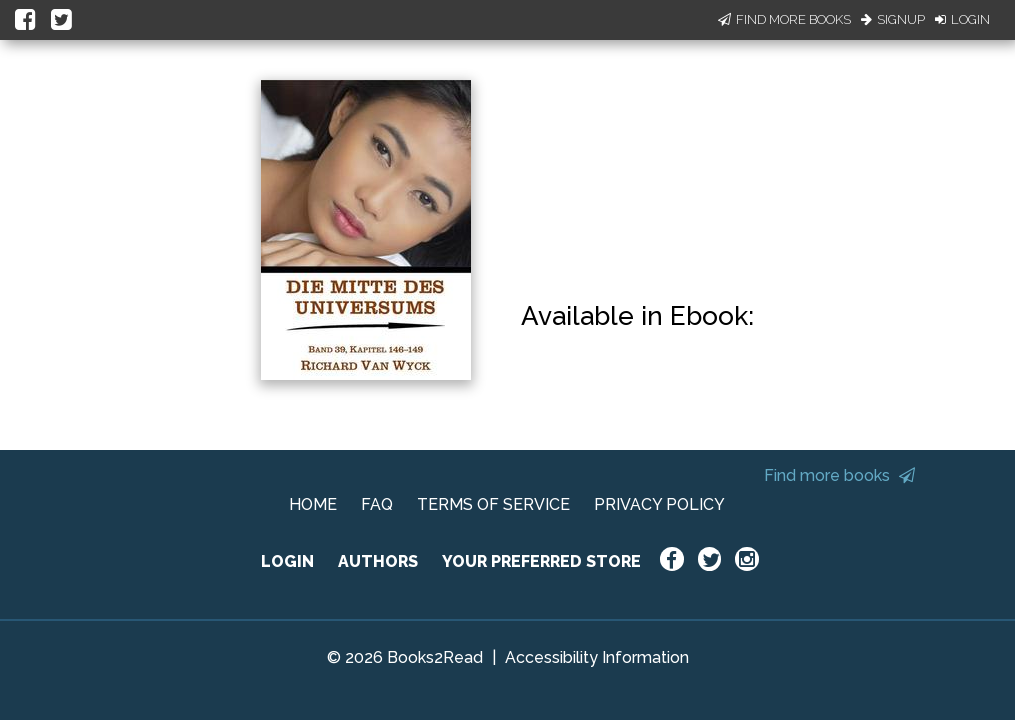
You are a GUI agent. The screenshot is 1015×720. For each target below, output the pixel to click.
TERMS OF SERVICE (493, 504)
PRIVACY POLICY (659, 504)
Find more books (839, 475)
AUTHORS (378, 561)
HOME (313, 504)
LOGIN (287, 561)
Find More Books (784, 19)
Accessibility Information (597, 657)
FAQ (377, 504)
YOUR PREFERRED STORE (541, 561)
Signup (893, 19)
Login (962, 19)
